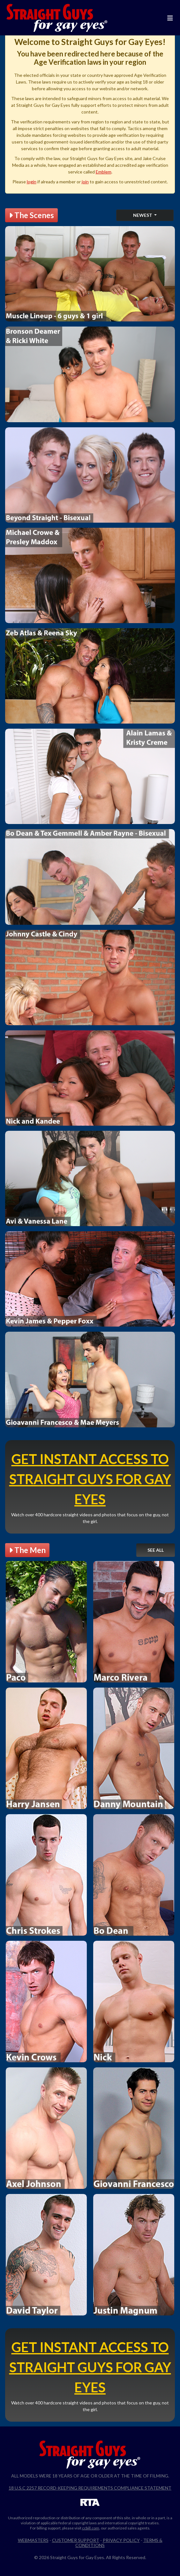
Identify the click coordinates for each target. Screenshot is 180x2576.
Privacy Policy (121, 2540)
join (85, 181)
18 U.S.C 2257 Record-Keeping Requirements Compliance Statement (90, 2488)
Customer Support (75, 2540)
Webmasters (33, 2540)
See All (155, 1550)
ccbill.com (90, 2528)
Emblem (103, 171)
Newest (143, 215)
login (31, 181)
